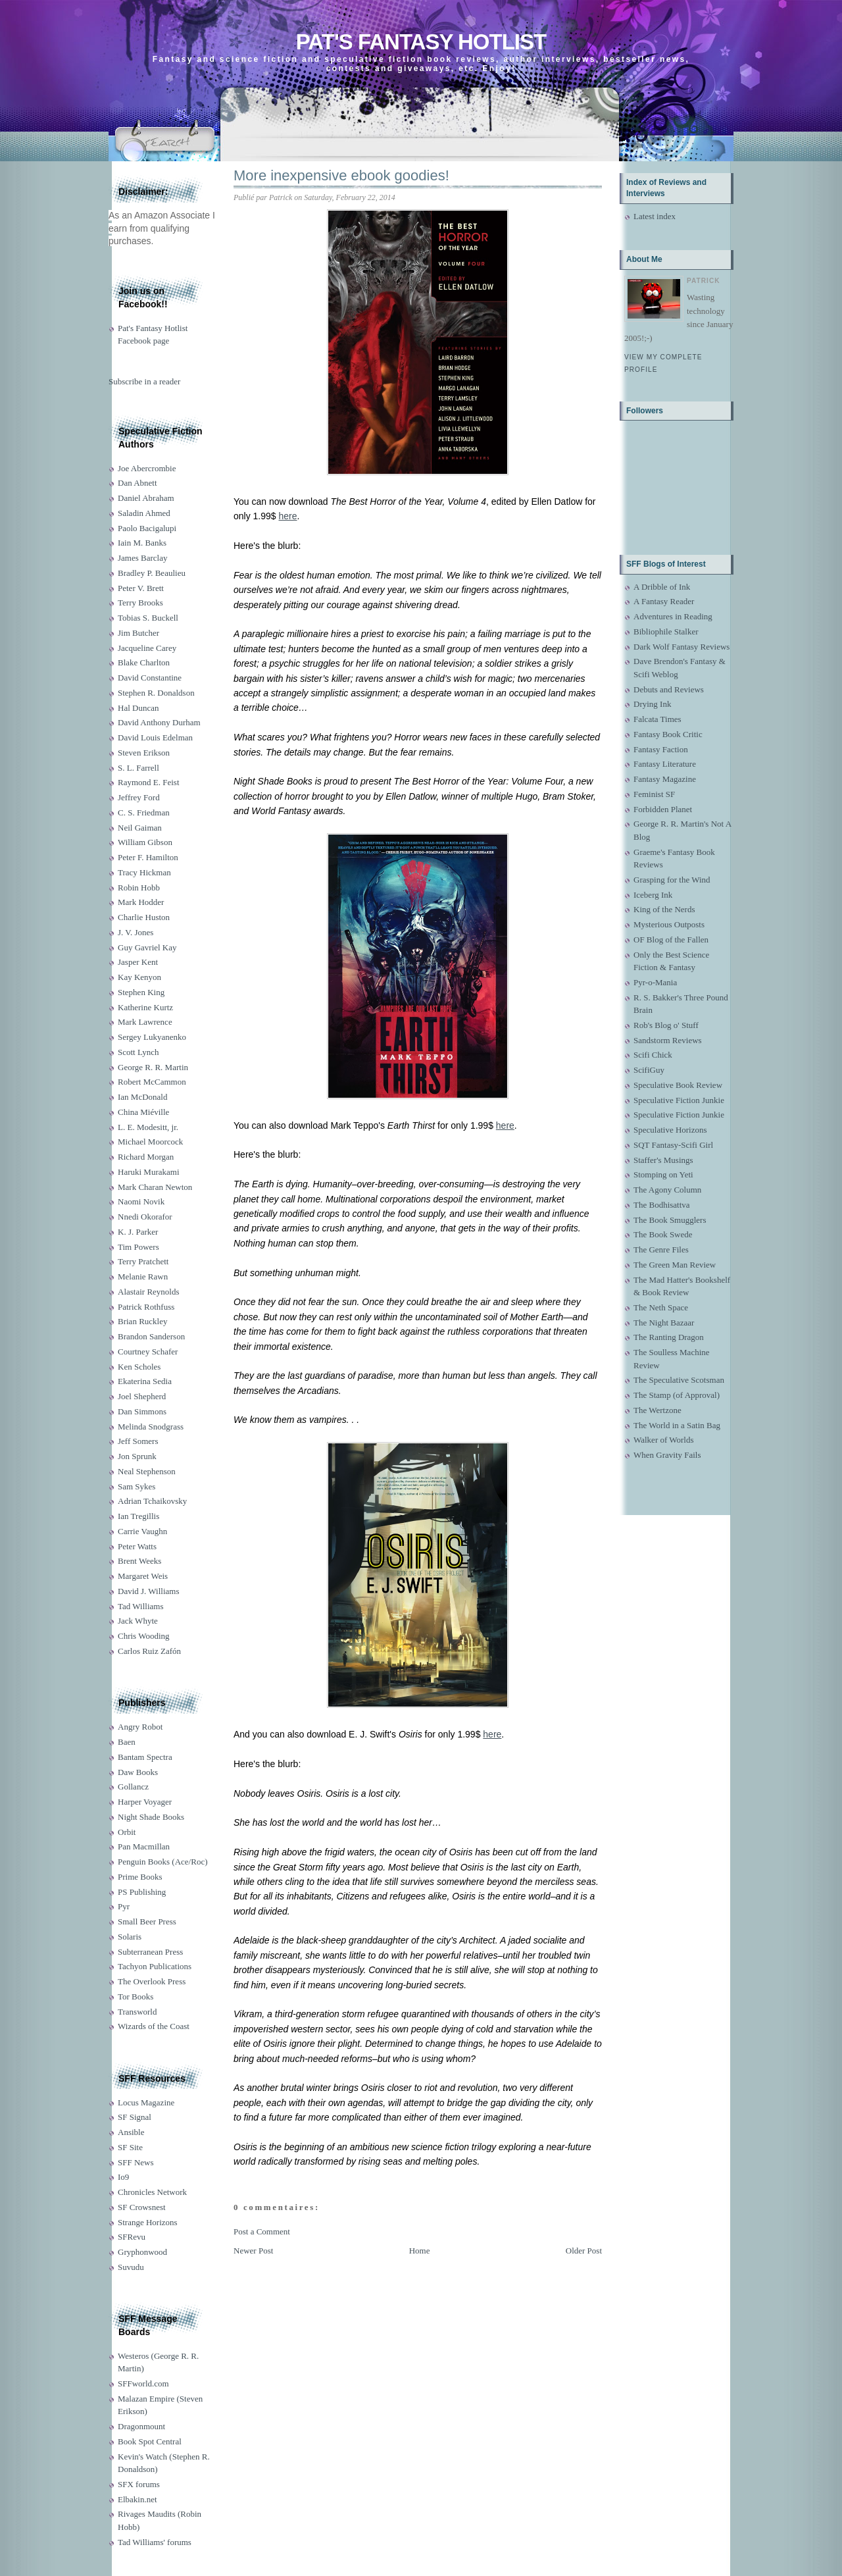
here (288, 516)
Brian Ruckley (142, 1321)
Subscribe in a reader (144, 381)
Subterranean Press (150, 1952)
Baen (127, 1742)
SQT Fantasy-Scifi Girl (673, 1145)
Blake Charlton (144, 662)
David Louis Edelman (155, 737)
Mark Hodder (141, 902)
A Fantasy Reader (663, 601)
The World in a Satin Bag (676, 1425)
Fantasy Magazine (664, 779)
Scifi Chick (652, 1055)
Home (419, 2250)
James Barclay (142, 558)
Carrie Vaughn (142, 1531)
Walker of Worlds (663, 1440)
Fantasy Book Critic (668, 734)
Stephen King (141, 992)
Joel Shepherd (142, 1396)
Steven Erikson (144, 753)
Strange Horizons (148, 2222)
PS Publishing (142, 1892)
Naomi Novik (141, 1201)
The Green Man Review (674, 1265)
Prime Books (140, 1877)
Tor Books (135, 1996)
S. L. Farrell (138, 768)
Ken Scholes (139, 1367)
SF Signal (134, 2117)
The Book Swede (663, 1234)
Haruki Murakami (149, 1172)
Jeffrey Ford (139, 797)
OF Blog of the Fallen (670, 939)
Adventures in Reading (672, 616)
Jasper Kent (138, 962)
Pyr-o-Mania (655, 982)
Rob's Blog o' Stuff (666, 1025)
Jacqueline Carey (147, 648)
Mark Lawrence (145, 1022)
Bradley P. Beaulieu (152, 573)
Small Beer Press (147, 1921)
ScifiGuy (648, 1070)
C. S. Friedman (144, 812)
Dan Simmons (142, 1411)
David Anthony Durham (159, 722)
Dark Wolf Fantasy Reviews (681, 647)
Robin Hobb (139, 887)
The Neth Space (660, 1307)
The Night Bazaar (663, 1322)
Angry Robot (140, 1727)
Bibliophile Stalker (666, 631)
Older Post (584, 2250)
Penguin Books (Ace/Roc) (162, 1862)
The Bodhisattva (661, 1205)
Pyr (124, 1906)
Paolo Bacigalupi (147, 528)
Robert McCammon (152, 1082)
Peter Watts (137, 1546)
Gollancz (133, 1786)
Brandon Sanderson (151, 1336)
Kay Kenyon (139, 977)
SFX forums (139, 2484)
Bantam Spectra (145, 1757)
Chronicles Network (152, 2192)
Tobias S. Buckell (148, 618)
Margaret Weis (143, 1576)
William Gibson (145, 842)
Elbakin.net (137, 2499)
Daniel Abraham (146, 498)
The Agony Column (667, 1190)
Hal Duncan (138, 708)
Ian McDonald (142, 1097)
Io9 (123, 2177)
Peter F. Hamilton (148, 857)
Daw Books (138, 1772)
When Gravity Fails (667, 1455)
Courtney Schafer (148, 1351)
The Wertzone (657, 1410)
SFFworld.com (143, 2383)
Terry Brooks (140, 602)
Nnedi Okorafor (145, 1217)
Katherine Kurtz (145, 1007)
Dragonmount (141, 2426)
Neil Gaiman (140, 828)
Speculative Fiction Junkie (678, 1100)
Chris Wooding (144, 1636)
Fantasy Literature (664, 764)
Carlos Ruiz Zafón (149, 1651)
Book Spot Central (150, 2441)
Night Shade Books (151, 1817)
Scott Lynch (138, 1052)
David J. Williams (148, 1591)
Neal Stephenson (147, 1471)
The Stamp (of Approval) (676, 1395)
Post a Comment (262, 2231)
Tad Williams (140, 1606)
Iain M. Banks (142, 543)
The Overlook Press (152, 1981)
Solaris (129, 1937)
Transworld (137, 2012)
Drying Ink (652, 704)
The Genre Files (661, 1249)
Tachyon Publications (154, 1966)
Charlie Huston (144, 917)
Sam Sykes (136, 1486)
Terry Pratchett (143, 1261)
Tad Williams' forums (154, 2542)
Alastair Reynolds (149, 1292)
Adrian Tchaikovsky (152, 1501)
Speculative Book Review (677, 1085)
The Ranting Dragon (668, 1337)
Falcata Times (657, 719)
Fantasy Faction (660, 749)
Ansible (131, 2132)
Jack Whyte (138, 1621)
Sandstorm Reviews (667, 1040)
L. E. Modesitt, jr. (148, 1127)
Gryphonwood (142, 2252)
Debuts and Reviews (668, 689)
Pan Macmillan (144, 1846)
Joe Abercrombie (147, 468)
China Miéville (143, 1112)
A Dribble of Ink (661, 587)
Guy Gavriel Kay (147, 947)
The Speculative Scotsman (678, 1380)
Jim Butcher (138, 633)
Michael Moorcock (150, 1141)
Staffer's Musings (663, 1160)
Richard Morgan (146, 1157)
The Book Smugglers (669, 1220)
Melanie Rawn (143, 1276)
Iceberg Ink (652, 895)
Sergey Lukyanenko (152, 1037)
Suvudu (131, 2267)
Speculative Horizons (670, 1130)
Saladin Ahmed (144, 513)
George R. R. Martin (153, 1067)
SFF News (136, 2162)
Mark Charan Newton (155, 1187)
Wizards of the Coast (153, 2026)
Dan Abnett (137, 483)
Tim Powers (138, 1247)
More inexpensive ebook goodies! (341, 175)
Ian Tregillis (138, 1516)
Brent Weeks (139, 1561)
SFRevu (131, 2237)
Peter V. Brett (141, 588)
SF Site (130, 2147)
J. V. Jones (135, 932)
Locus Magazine (146, 2102)
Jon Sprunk (137, 1456)
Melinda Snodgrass (151, 1426)
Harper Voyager (145, 1802)
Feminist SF (654, 794)
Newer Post (253, 2250)
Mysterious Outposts (669, 924)
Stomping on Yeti (663, 1174)
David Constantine (150, 678)
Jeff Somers (138, 1441)
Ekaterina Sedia (145, 1381)
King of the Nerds (664, 909)
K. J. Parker (138, 1232)
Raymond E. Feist (149, 782)
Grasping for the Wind (671, 880)
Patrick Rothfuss (146, 1307)
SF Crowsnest (142, 2207)
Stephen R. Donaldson (156, 693)
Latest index (654, 216)
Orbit (127, 1832)
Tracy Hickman (144, 872)
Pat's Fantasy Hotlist (421, 42)
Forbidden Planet (662, 809)
